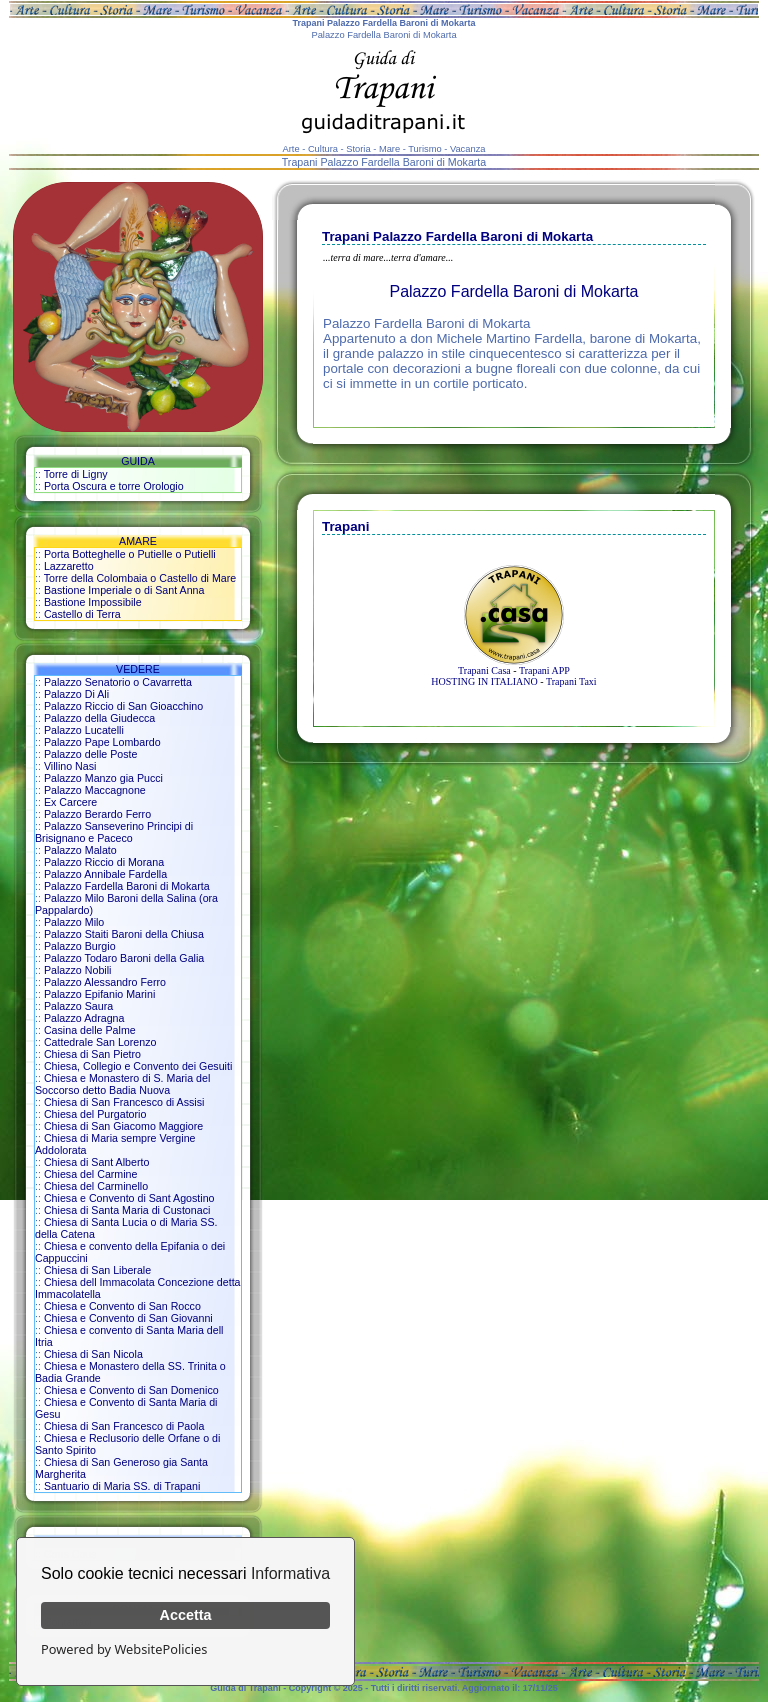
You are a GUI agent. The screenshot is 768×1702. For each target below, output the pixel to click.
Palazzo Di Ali (76, 694)
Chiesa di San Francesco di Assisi (124, 1102)
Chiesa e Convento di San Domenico (131, 1390)
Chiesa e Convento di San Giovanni (128, 1318)
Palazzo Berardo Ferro (97, 814)
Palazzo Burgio (80, 946)
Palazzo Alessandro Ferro (105, 982)
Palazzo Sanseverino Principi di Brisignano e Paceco (114, 832)
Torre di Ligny (76, 474)
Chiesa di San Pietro (92, 1054)
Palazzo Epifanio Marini (99, 994)
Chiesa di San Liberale (97, 1270)
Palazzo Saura (78, 1006)
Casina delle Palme (90, 1030)
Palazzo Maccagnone (95, 790)
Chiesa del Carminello (96, 1186)
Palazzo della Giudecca (99, 718)
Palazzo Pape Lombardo (102, 742)
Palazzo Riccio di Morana (104, 862)
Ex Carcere (70, 802)
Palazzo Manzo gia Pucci (103, 778)
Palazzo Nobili (78, 970)
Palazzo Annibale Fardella (105, 874)
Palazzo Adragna (84, 1018)
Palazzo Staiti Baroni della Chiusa (124, 934)
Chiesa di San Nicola (93, 1354)
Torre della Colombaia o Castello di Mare (140, 578)
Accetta (186, 1615)
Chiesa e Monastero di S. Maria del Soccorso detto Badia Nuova (122, 1084)
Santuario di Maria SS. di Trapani (122, 1486)
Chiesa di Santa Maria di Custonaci (127, 1210)
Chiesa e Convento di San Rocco (122, 1306)
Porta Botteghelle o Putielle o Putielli (130, 554)
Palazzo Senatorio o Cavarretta (118, 682)
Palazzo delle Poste (91, 754)
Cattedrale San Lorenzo (100, 1042)
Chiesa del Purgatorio (95, 1114)
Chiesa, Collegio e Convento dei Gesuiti (138, 1066)
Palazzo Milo (74, 922)
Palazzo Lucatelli (84, 730)
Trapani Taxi (571, 681)
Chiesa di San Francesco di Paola (124, 1426)
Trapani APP (544, 670)
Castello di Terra (82, 614)
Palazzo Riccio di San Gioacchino (123, 706)
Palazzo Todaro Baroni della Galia (124, 958)
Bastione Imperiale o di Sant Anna (124, 590)
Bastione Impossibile (93, 602)
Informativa (290, 1573)
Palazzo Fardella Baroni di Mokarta (127, 886)
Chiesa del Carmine (91, 1174)
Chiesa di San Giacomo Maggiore (123, 1126)
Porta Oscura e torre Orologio (114, 486)
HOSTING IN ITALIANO (484, 681)
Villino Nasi (70, 766)
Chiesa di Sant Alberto (96, 1162)
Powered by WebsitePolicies (124, 1649)
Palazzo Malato (80, 850)
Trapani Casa (484, 670)
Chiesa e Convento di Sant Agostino (129, 1198)
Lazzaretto (69, 566)
